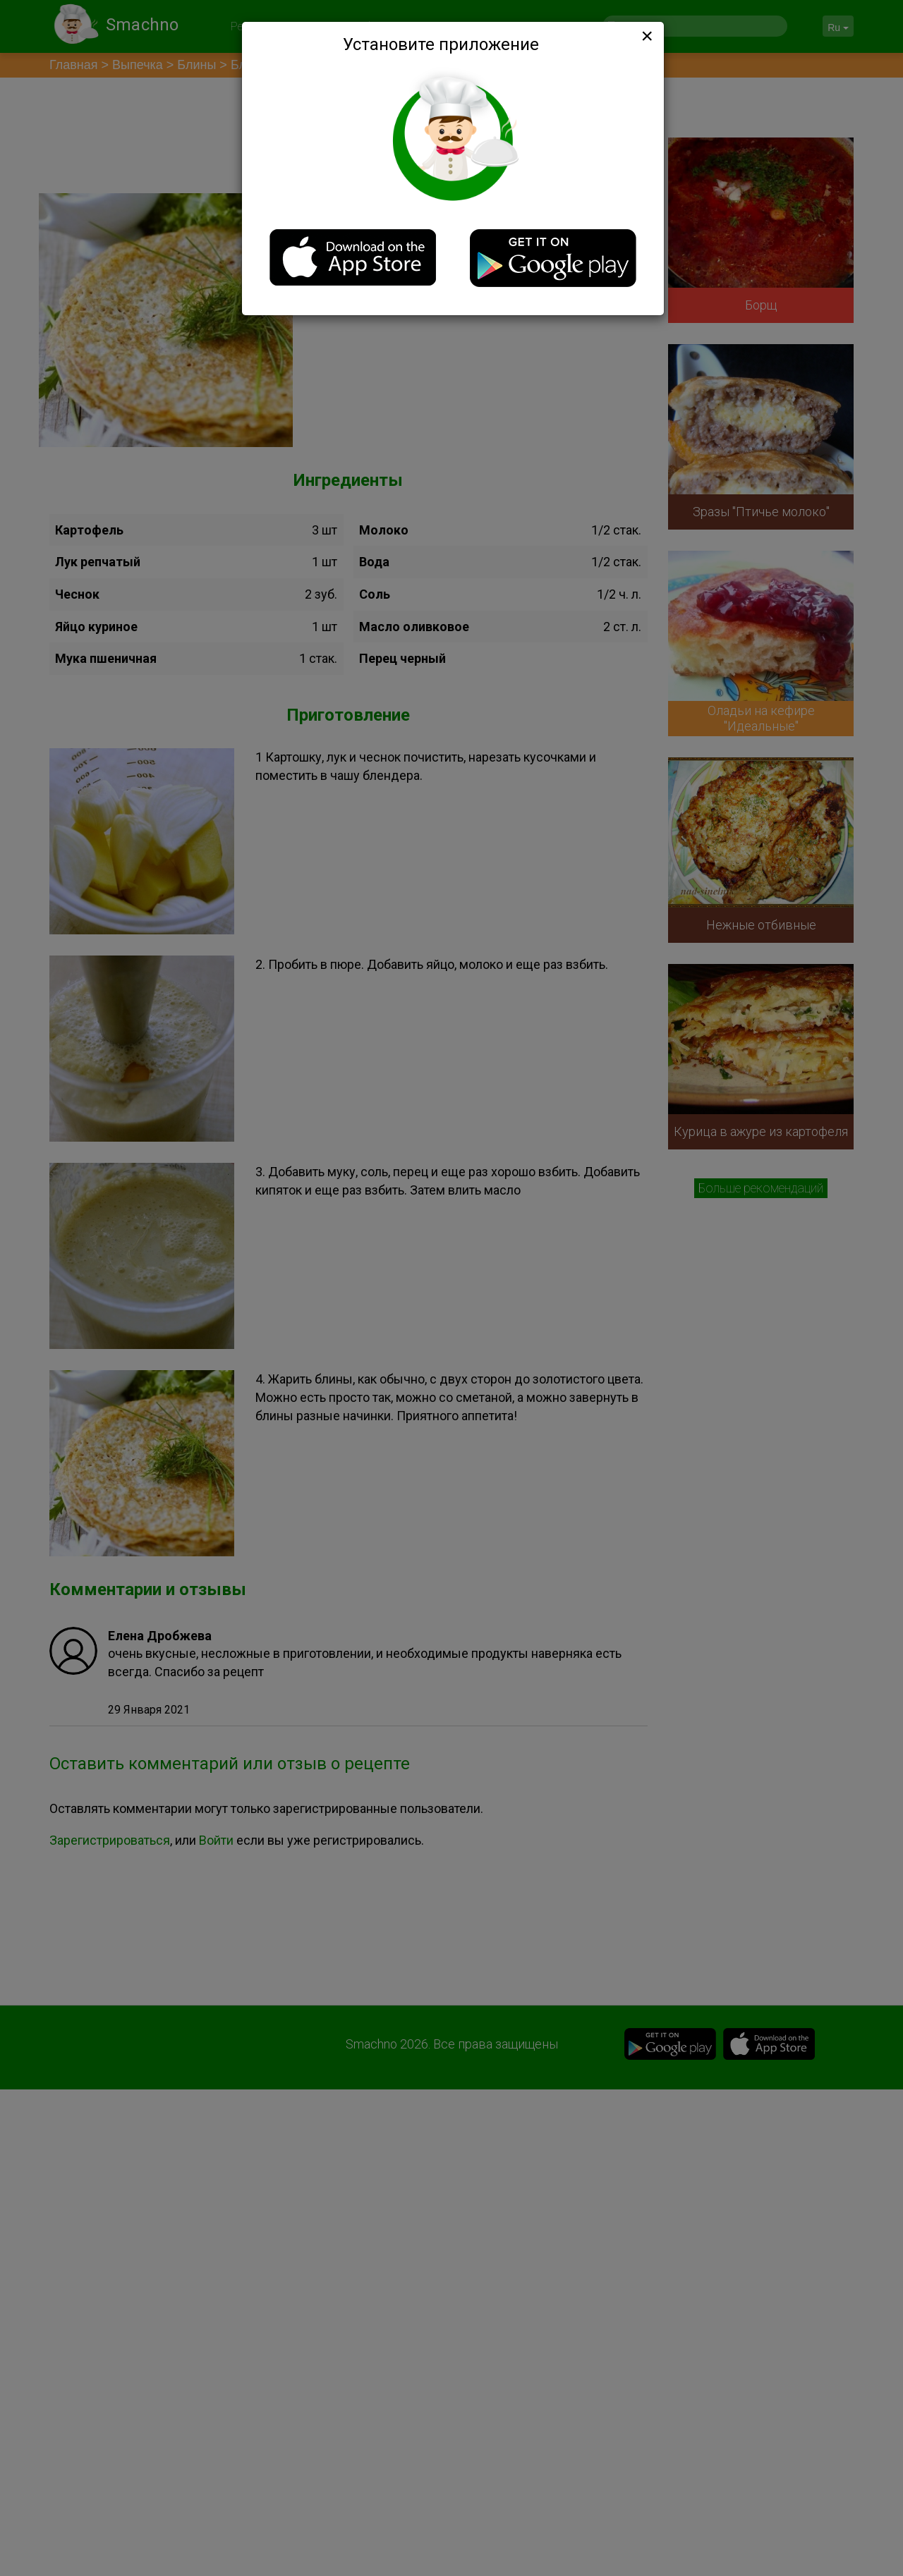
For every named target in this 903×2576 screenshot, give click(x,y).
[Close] (645, 36)
